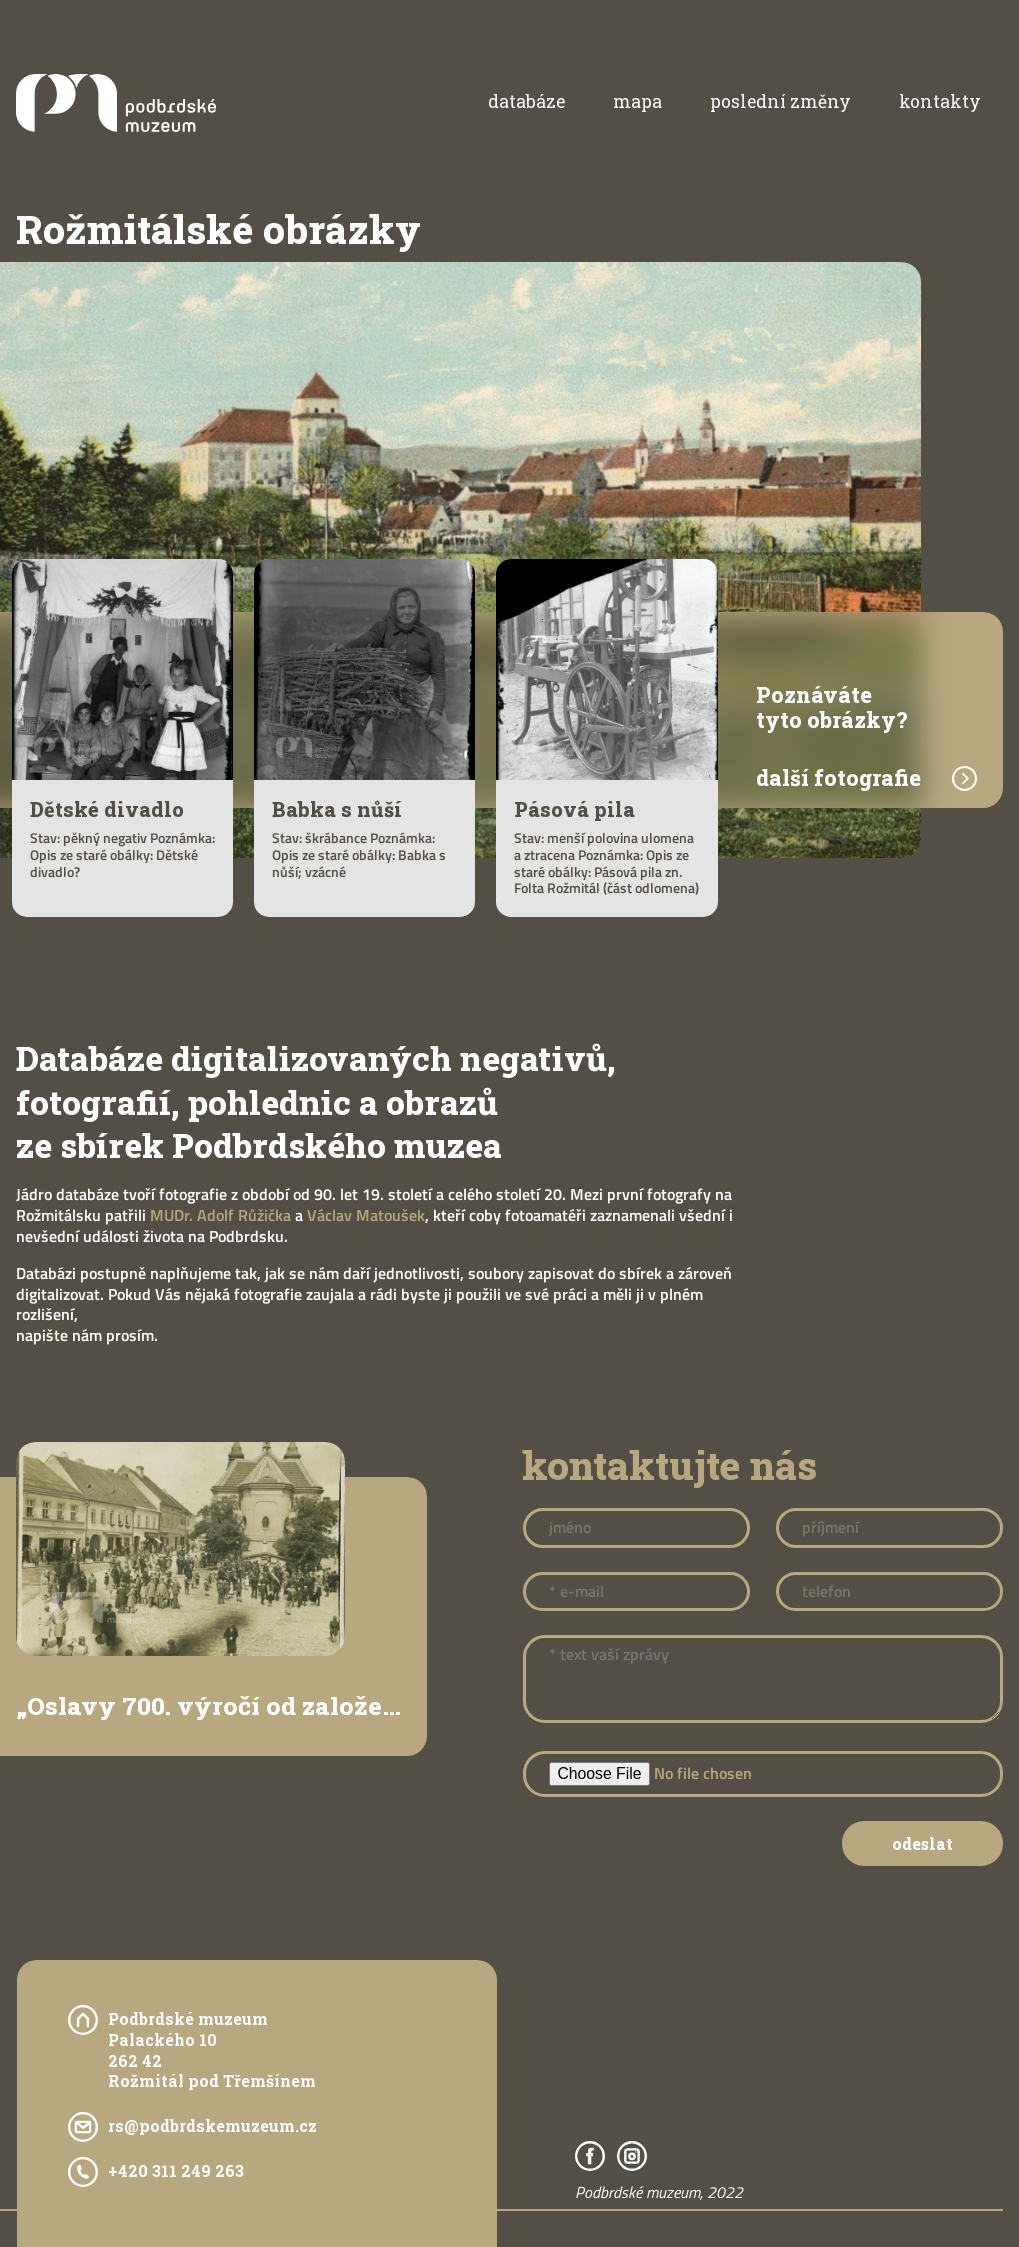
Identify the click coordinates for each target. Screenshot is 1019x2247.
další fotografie (838, 779)
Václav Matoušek (366, 1215)
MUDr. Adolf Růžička (220, 1215)
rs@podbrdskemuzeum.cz (212, 2126)
